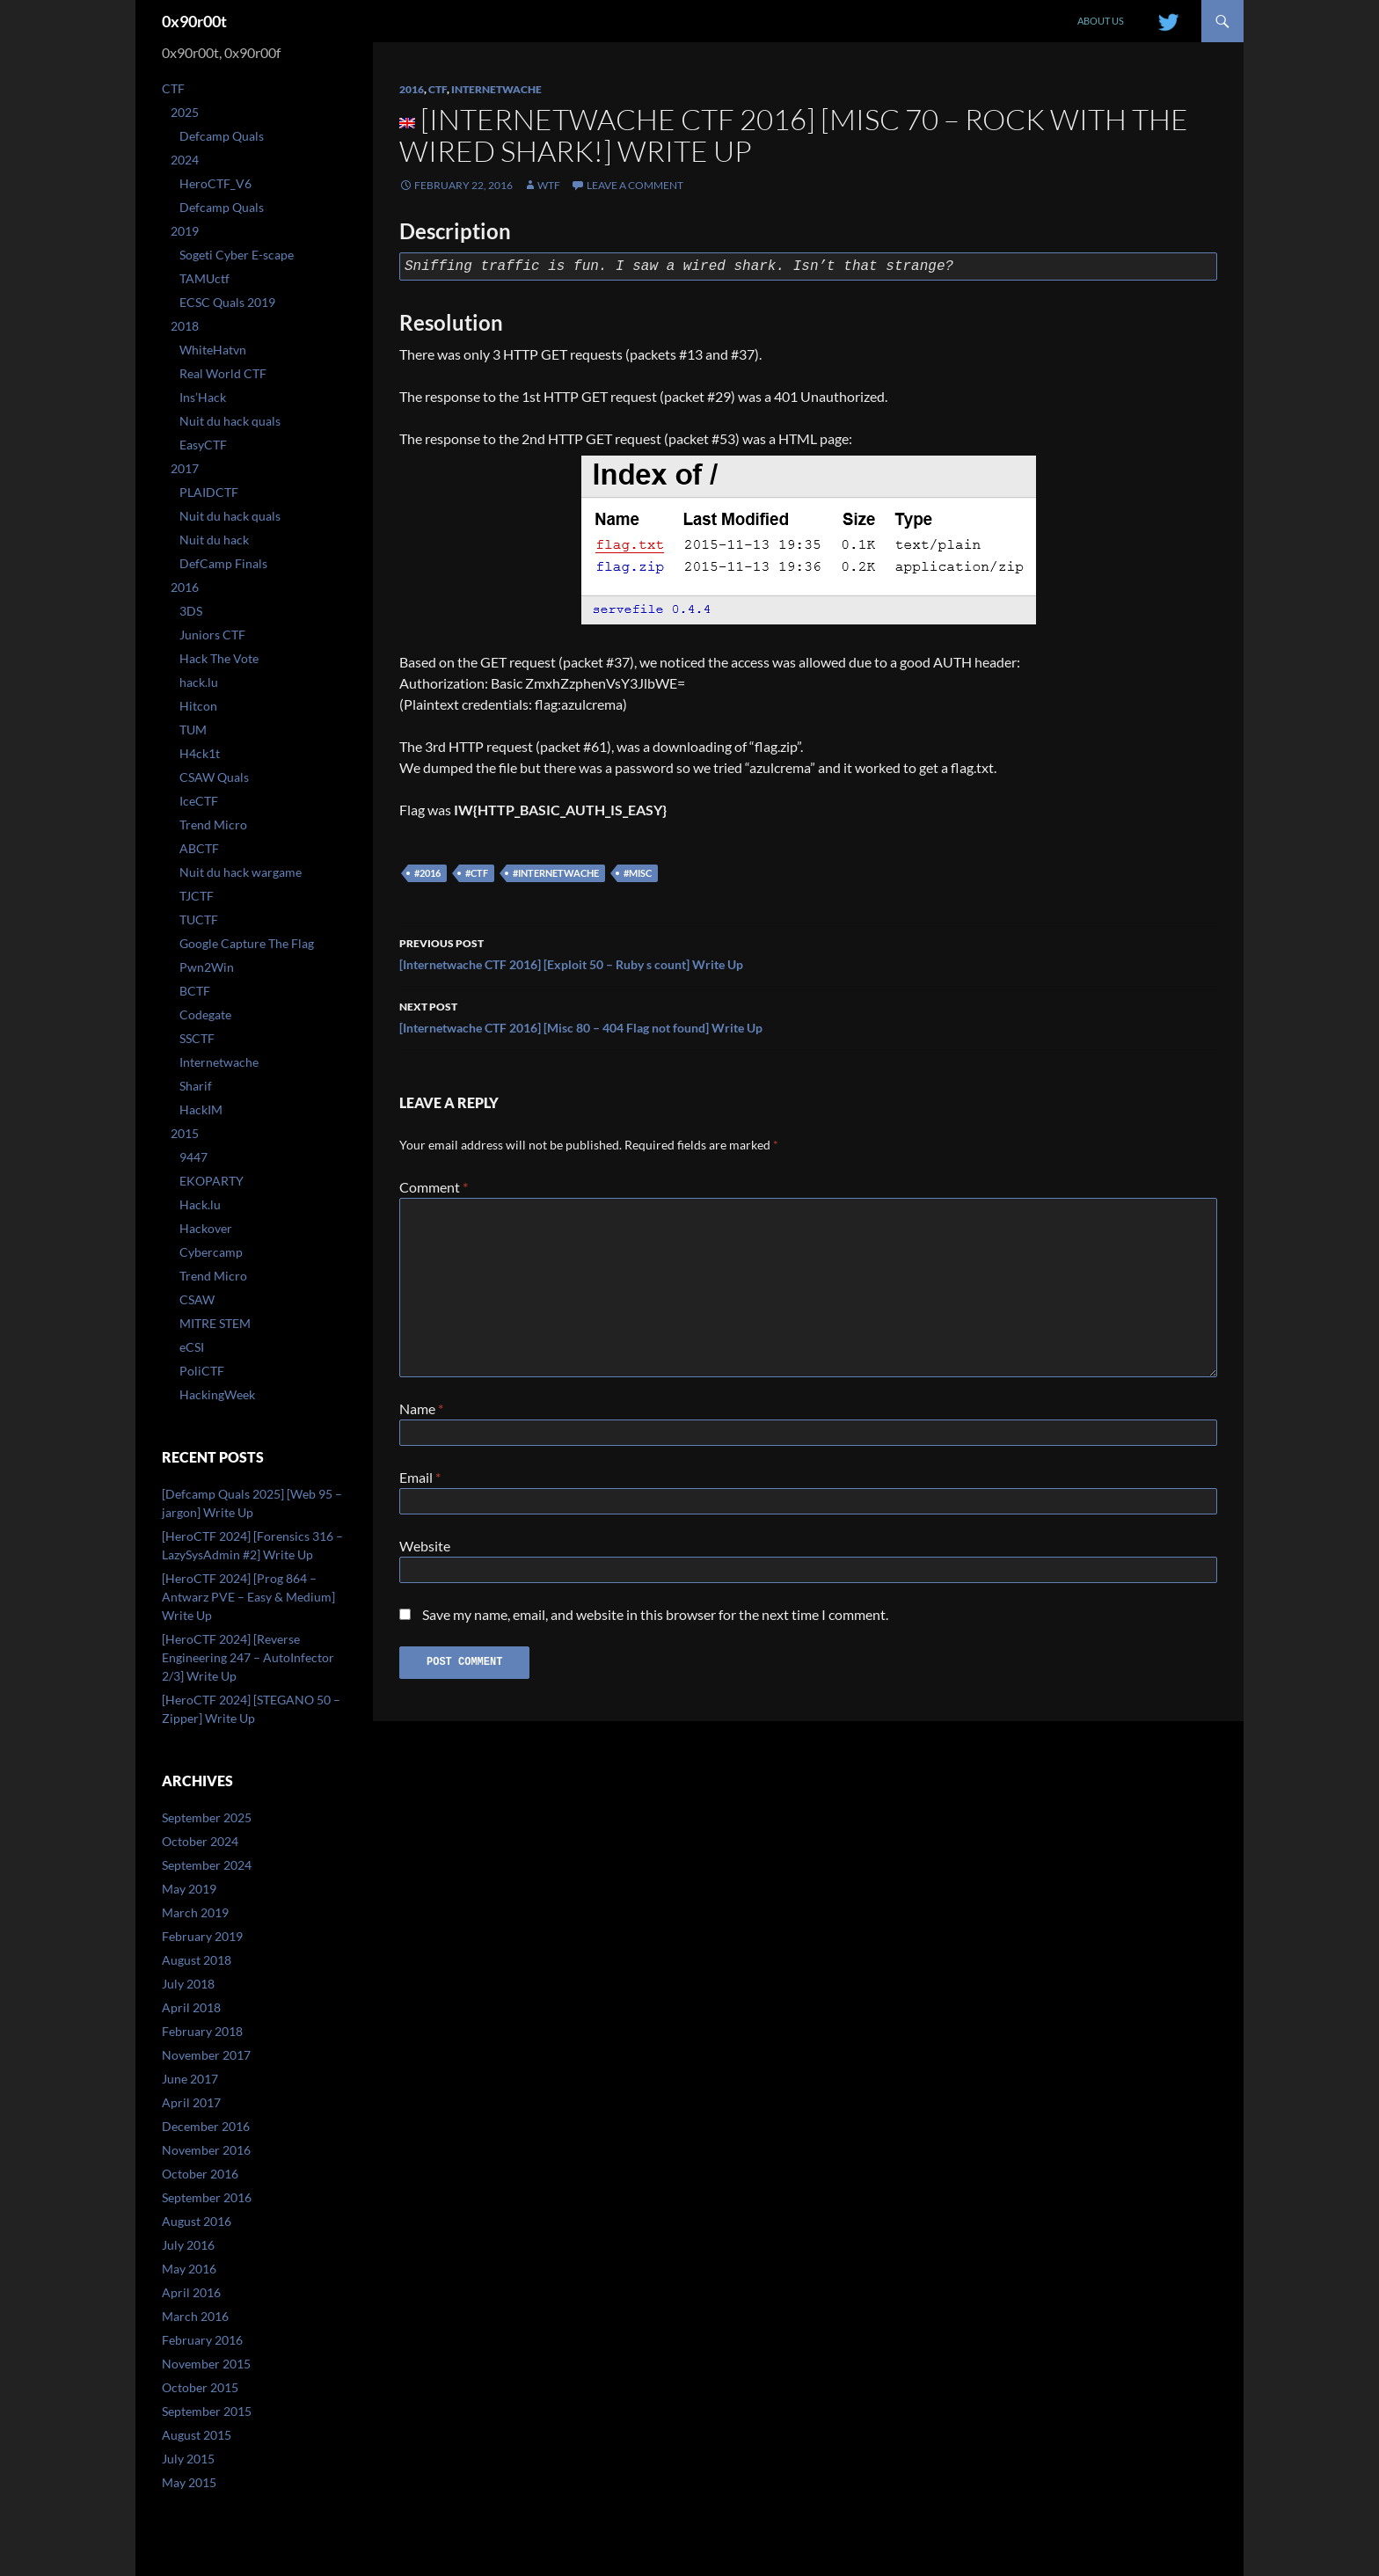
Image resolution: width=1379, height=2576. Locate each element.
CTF (437, 89)
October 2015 (200, 2387)
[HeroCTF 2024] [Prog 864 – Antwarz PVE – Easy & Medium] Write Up (248, 1597)
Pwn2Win (206, 967)
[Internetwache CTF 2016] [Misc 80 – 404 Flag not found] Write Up (808, 1015)
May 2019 (189, 1888)
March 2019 (195, 1912)
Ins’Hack (202, 397)
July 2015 (188, 2458)
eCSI (191, 1346)
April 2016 (191, 2292)
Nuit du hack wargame (240, 872)
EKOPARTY (211, 1180)
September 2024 (207, 1864)
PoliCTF (201, 1370)
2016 (411, 89)
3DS (190, 610)
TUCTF (198, 919)
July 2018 (188, 1983)
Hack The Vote (219, 658)
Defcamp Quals (221, 135)
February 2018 (202, 2031)
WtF (548, 185)
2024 (185, 159)
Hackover (205, 1228)
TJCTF (196, 895)
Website (424, 1552)
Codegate (205, 1014)
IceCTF (198, 800)
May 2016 (189, 2268)
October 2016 (200, 2173)
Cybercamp (211, 1251)
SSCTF (197, 1038)
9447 (193, 1156)
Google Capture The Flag (246, 943)
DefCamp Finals (223, 563)
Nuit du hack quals (230, 420)
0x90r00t (194, 21)
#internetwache (556, 873)
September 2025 (207, 1817)
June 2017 (190, 2078)
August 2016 (196, 2221)
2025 (185, 112)
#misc (638, 873)
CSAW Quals (214, 777)
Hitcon (198, 705)
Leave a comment (635, 185)
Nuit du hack (214, 539)
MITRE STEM (215, 1323)
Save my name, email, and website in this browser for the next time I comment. (655, 1624)
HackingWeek (217, 1394)
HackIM (201, 1109)
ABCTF (199, 848)
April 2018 (191, 2007)
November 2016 (206, 2149)
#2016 (427, 873)
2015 (185, 1133)
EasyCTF (203, 444)
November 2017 (206, 2054)
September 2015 (207, 2411)
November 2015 (206, 2363)
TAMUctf (204, 278)
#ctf (476, 873)
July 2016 (188, 2244)
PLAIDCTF (208, 492)
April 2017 (191, 2102)
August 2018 (196, 1959)
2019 (185, 230)
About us (1100, 20)
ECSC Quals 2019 (227, 302)
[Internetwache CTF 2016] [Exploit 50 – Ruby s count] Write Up (808, 952)
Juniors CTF (212, 634)
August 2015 (196, 2434)
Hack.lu (200, 1204)
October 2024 (200, 1841)
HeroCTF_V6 (215, 183)
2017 (185, 468)
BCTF (194, 990)
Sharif (195, 1085)
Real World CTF (222, 373)
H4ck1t (199, 753)
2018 (185, 325)
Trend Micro (213, 824)
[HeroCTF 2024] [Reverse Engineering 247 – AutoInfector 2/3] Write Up (248, 1657)
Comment (433, 1187)
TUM (193, 729)
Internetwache (496, 89)
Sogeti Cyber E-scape (236, 254)
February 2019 (202, 1936)
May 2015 (189, 2482)
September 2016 (207, 2197)
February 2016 (202, 2339)
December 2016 (206, 2126)
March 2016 (195, 2316)
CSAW (197, 1299)
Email (420, 1480)
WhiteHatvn (212, 349)
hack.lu (198, 682)
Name (421, 1408)
